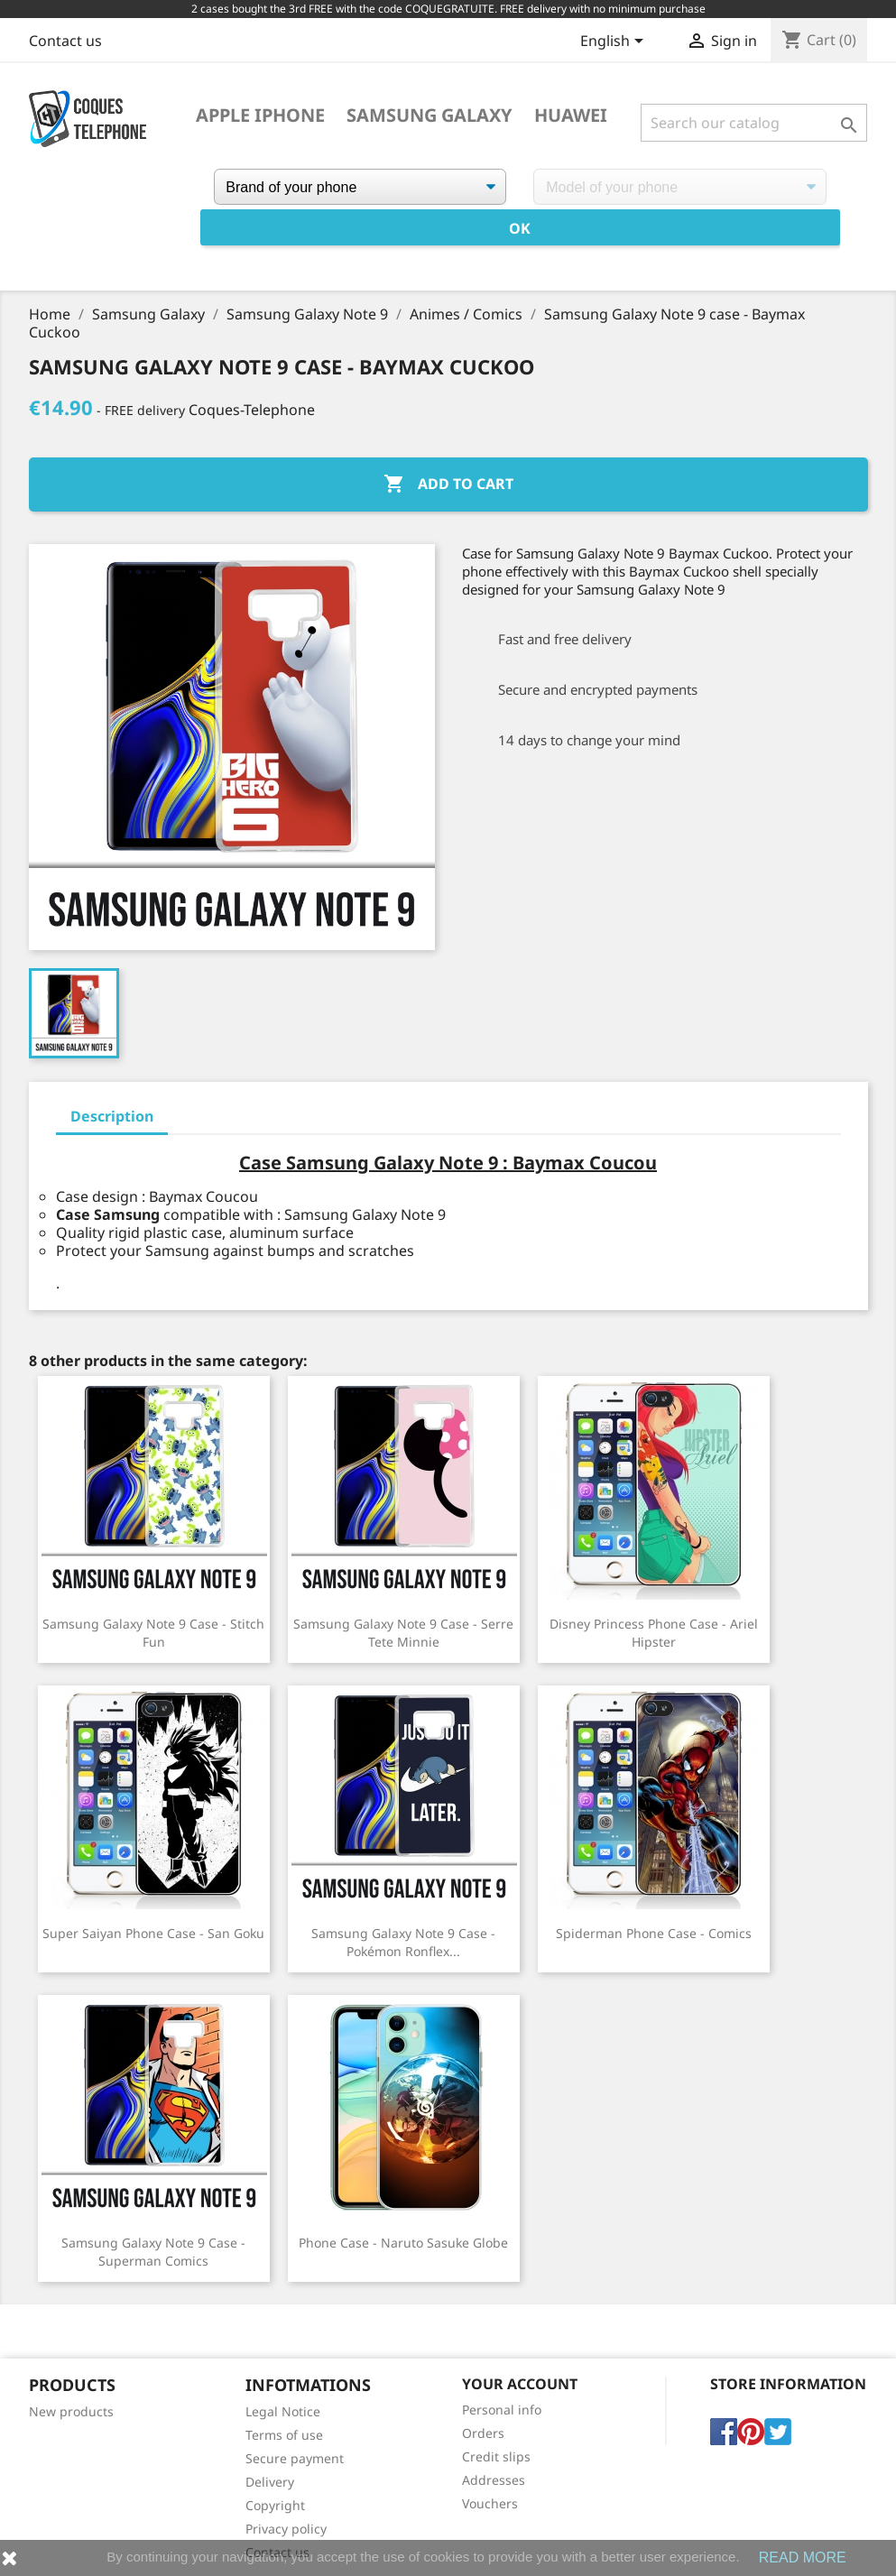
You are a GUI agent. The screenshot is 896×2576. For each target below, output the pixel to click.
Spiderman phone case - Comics (654, 1933)
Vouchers (490, 2503)
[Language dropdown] (615, 42)
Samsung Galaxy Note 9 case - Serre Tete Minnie (403, 1632)
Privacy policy (286, 2528)
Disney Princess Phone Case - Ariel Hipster (654, 1632)
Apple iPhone (260, 115)
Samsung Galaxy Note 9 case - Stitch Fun (153, 1632)
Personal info (501, 2409)
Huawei (570, 115)
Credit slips (496, 2456)
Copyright (275, 2505)
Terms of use (284, 2434)
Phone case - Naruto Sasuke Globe (403, 2242)
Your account (519, 2384)
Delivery (269, 2481)
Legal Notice (282, 2411)
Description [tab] (111, 1116)
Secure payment (294, 2458)
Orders (483, 2433)
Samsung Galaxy (429, 115)
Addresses (493, 2479)
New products (71, 2411)
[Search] (754, 123)
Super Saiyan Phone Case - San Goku (153, 1933)
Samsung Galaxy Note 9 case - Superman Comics (153, 2251)
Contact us (65, 41)
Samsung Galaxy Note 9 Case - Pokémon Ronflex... (403, 1942)
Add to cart (448, 484)
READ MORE (802, 2557)
